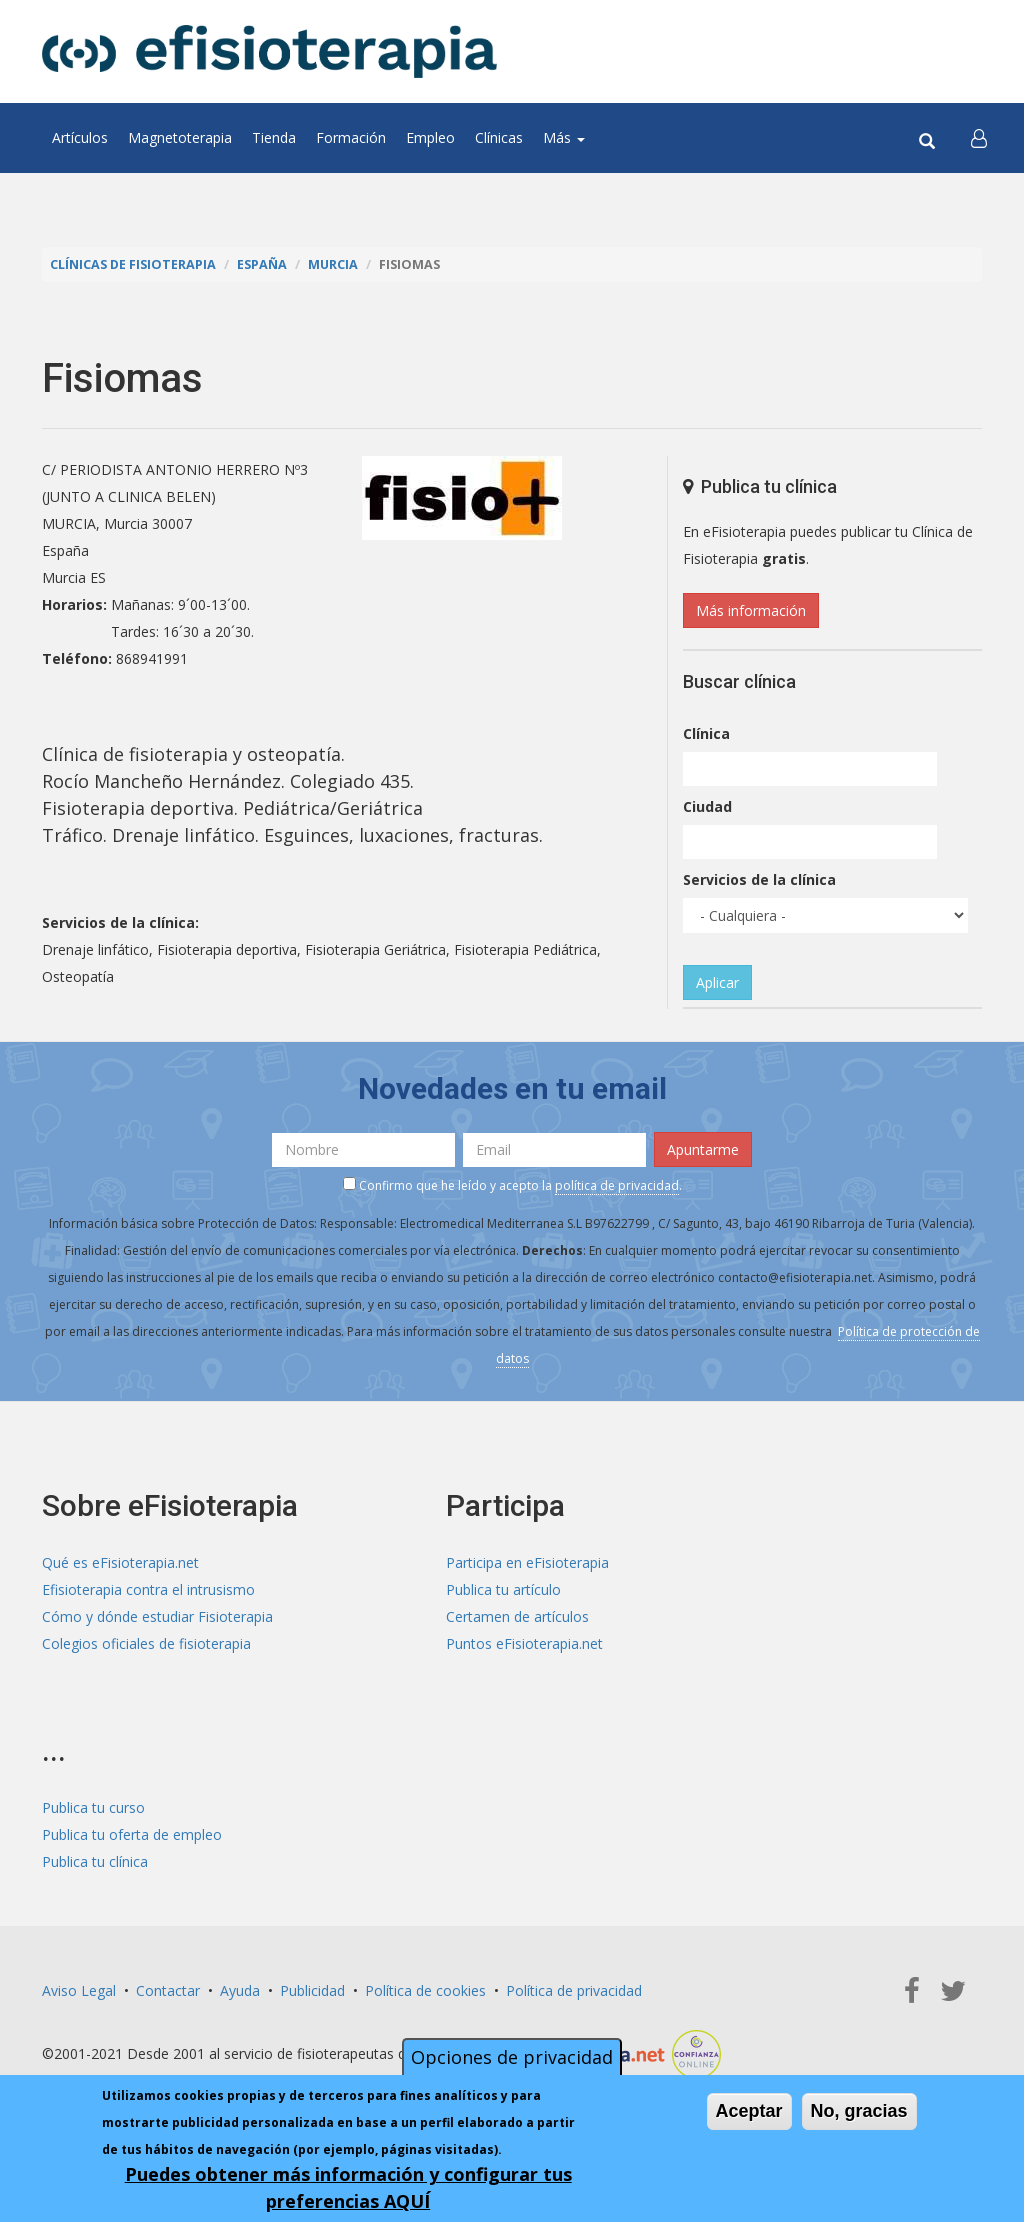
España (262, 264)
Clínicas (499, 137)
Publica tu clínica (95, 1861)
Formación (351, 137)
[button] (979, 138)
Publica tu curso (93, 1807)
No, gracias (859, 2111)
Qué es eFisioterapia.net (120, 1562)
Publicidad (312, 1990)
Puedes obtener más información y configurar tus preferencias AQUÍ (348, 2187)
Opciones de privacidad (512, 2057)
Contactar (168, 1990)
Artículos (80, 137)
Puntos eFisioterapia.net (524, 1643)
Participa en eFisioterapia (527, 1562)
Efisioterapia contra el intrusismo (148, 1589)
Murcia (333, 264)
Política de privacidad (574, 1990)
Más (564, 137)
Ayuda (240, 1990)
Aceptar (749, 2111)
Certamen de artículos (517, 1616)
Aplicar (717, 982)
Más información (751, 610)
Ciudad (707, 806)
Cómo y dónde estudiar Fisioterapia (157, 1616)
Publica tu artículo (503, 1589)
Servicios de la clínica (759, 879)
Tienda (274, 137)
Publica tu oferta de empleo (132, 1834)
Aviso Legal (79, 1990)
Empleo (430, 137)
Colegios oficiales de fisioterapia (146, 1643)
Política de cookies (425, 1990)
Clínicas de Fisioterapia (133, 264)
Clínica (706, 733)
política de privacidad (617, 1185)
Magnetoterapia (180, 137)
